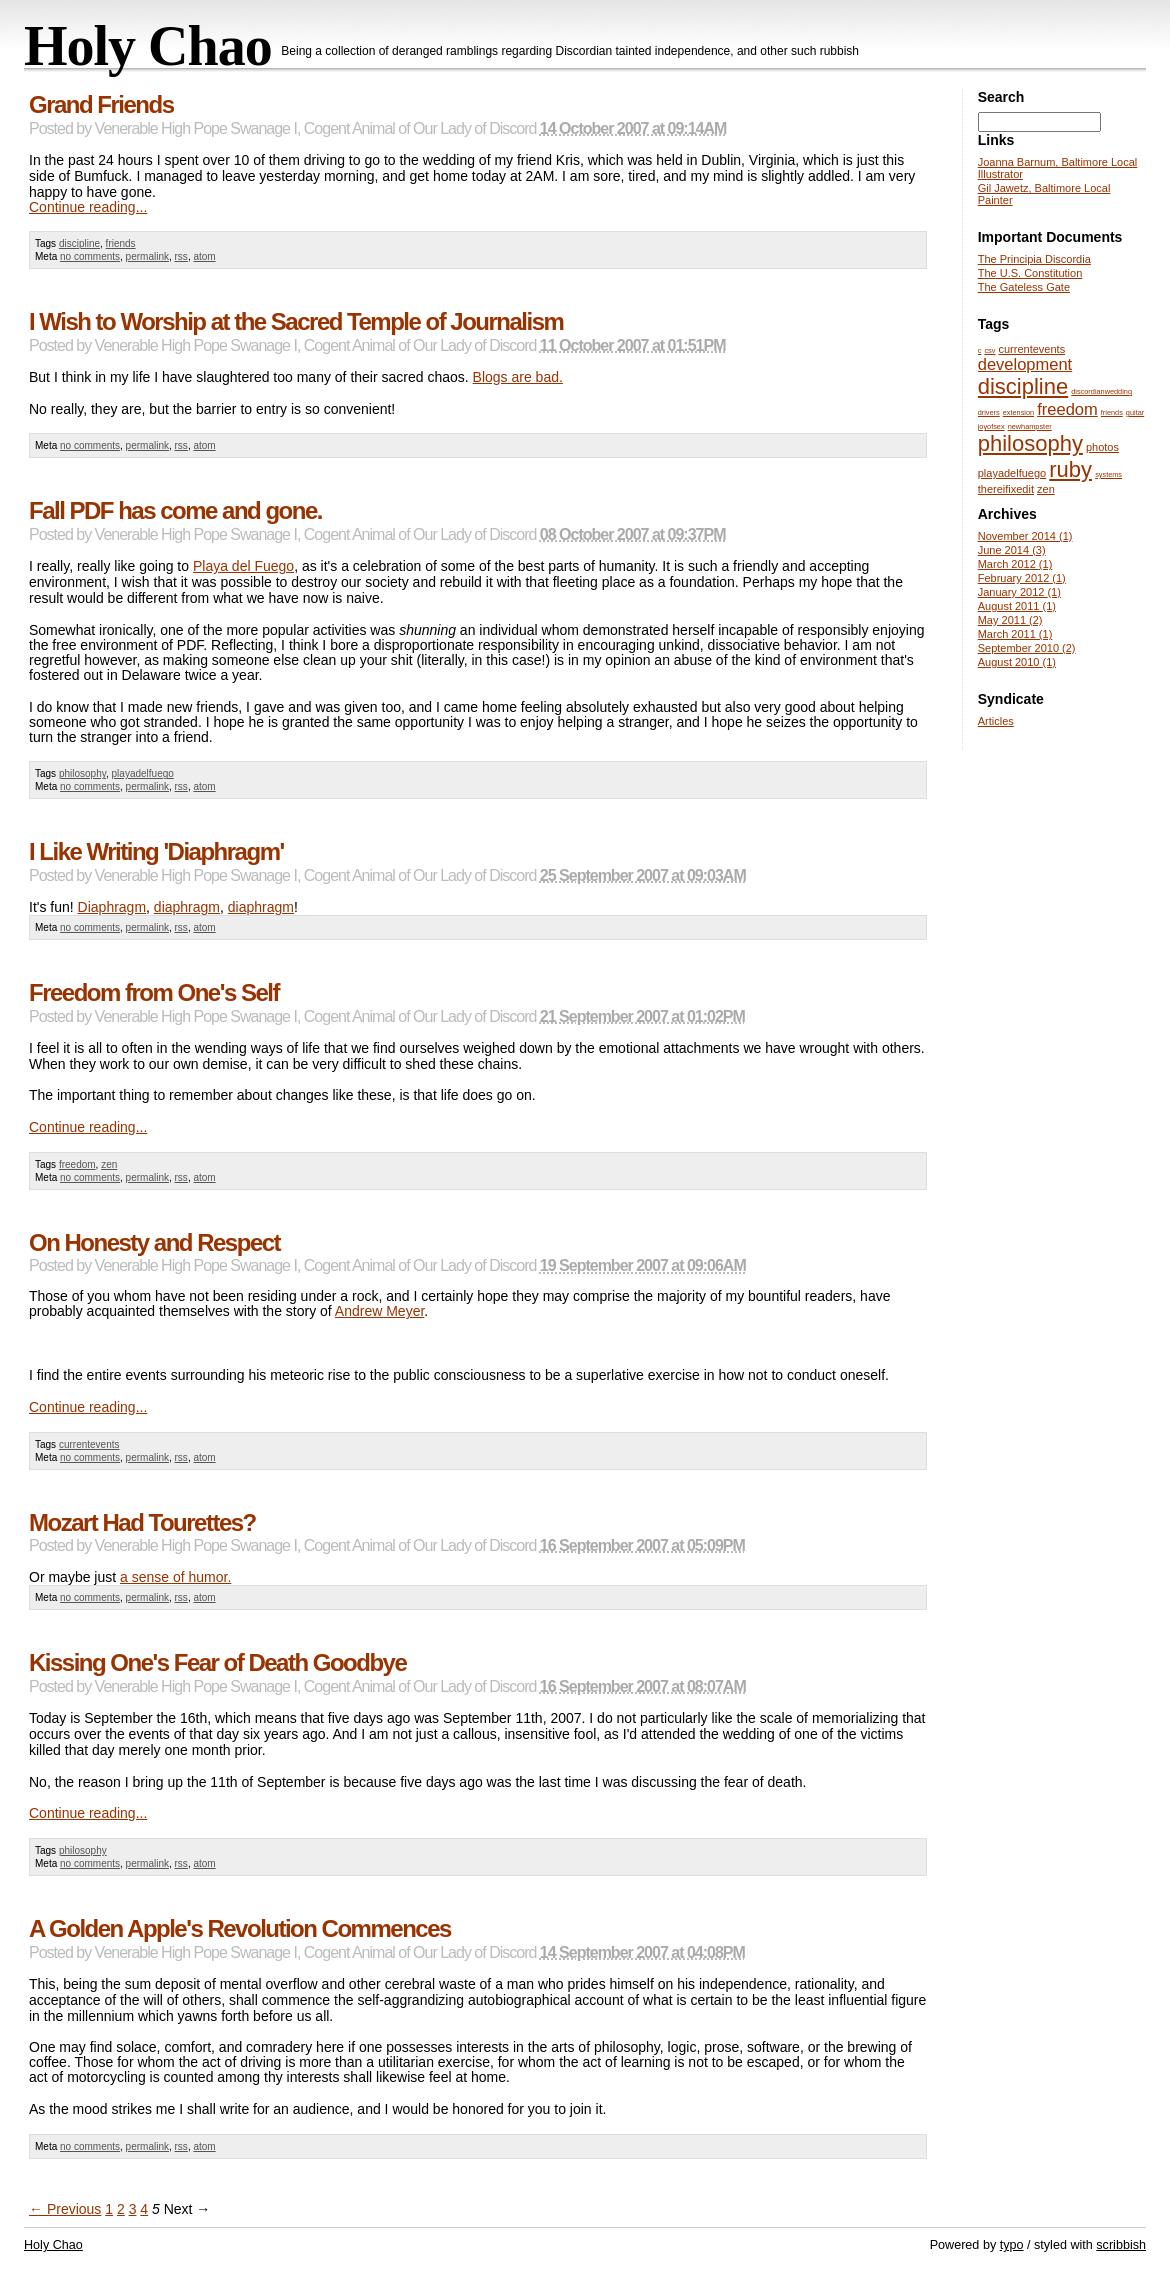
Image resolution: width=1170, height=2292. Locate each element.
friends (121, 243)
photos (1102, 447)
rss (181, 256)
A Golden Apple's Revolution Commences (240, 1928)
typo (1012, 2245)
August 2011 (1017, 606)
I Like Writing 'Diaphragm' (156, 851)
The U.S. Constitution (1030, 273)
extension (1018, 412)
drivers (989, 412)
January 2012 (1019, 592)
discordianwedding (1101, 391)
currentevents (89, 1444)
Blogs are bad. (518, 377)
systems (1108, 474)
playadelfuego (143, 773)
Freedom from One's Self (154, 992)
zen (109, 1164)
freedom (77, 1164)
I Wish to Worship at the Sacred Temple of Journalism (296, 321)
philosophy (82, 773)
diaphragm (187, 907)
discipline (79, 243)
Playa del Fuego (243, 566)
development (1025, 364)
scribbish (1121, 2245)
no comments (90, 256)
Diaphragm (112, 907)
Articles (996, 721)
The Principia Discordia (1034, 259)
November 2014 (1025, 536)
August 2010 (1017, 662)
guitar (1135, 412)
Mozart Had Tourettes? (142, 1522)
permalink (147, 256)
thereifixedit (1006, 489)
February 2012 (1022, 578)
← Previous (65, 2209)
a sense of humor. (175, 1577)
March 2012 (1015, 564)
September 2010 (1027, 648)
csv (989, 350)
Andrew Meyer (379, 1311)
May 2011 (1010, 620)
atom (204, 256)
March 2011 (1015, 634)
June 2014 (1012, 550)
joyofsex (991, 426)
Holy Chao (148, 46)
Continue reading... (88, 207)
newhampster (1030, 426)
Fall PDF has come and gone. (175, 510)
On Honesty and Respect (154, 1242)
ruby (1070, 469)
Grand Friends (101, 104)
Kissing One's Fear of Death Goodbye (217, 1662)
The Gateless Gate (1024, 287)
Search (1001, 97)
